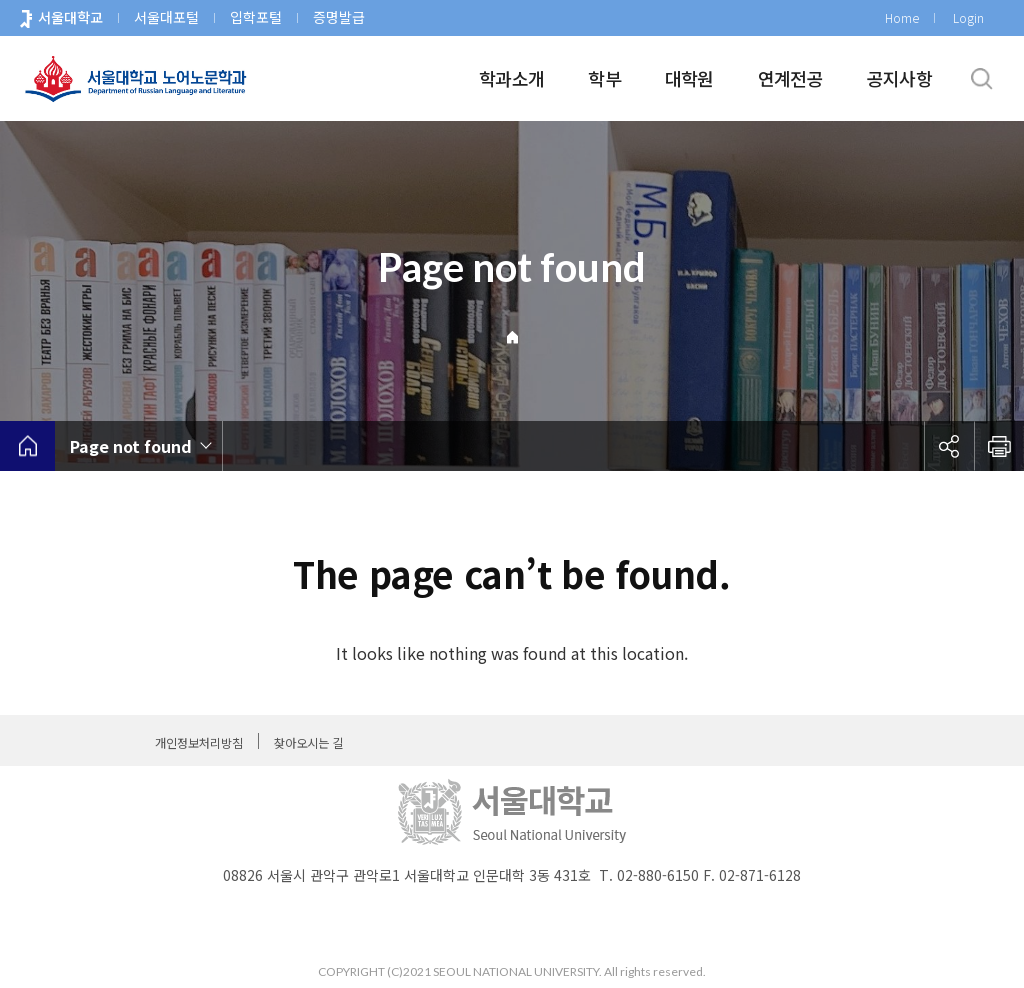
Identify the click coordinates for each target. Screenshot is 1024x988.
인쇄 (999, 446)
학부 (604, 78)
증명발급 (339, 17)
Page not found (131, 446)
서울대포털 (166, 17)
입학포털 (256, 17)
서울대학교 (70, 17)
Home (902, 17)
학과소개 (511, 78)
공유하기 (949, 446)
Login (968, 17)
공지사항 (899, 78)
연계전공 (790, 78)
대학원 (689, 78)
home (27, 446)
